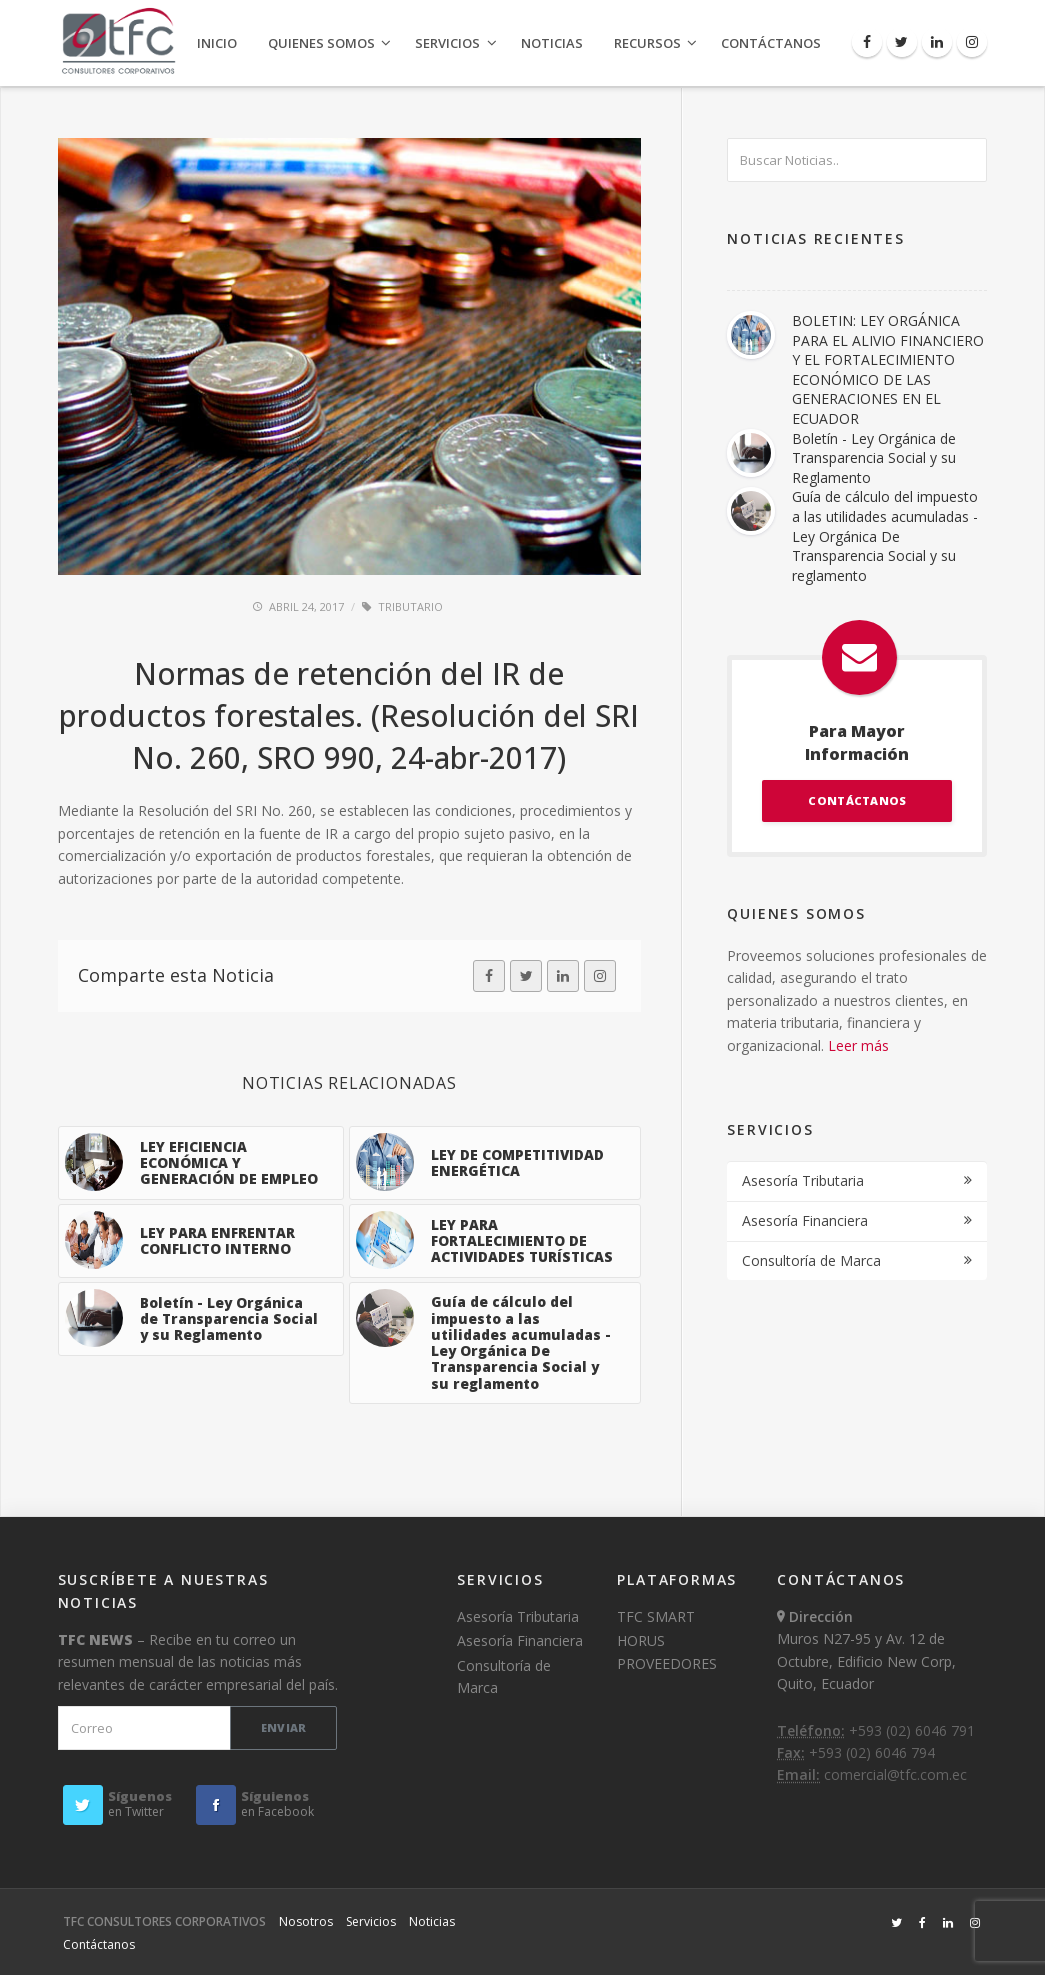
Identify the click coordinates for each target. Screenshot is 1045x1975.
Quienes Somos (321, 43)
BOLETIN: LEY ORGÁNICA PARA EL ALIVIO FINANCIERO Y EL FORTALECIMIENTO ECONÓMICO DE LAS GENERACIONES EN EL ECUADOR (888, 369)
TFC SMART (656, 1616)
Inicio (217, 43)
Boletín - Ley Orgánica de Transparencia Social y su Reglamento (874, 458)
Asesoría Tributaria (803, 1180)
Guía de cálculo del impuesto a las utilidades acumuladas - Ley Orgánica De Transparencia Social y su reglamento (885, 535)
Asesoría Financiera (805, 1220)
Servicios (447, 43)
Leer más (858, 1045)
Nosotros (306, 1921)
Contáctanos (771, 43)
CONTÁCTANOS (857, 800)
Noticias (552, 43)
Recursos (647, 43)
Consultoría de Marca (811, 1260)
